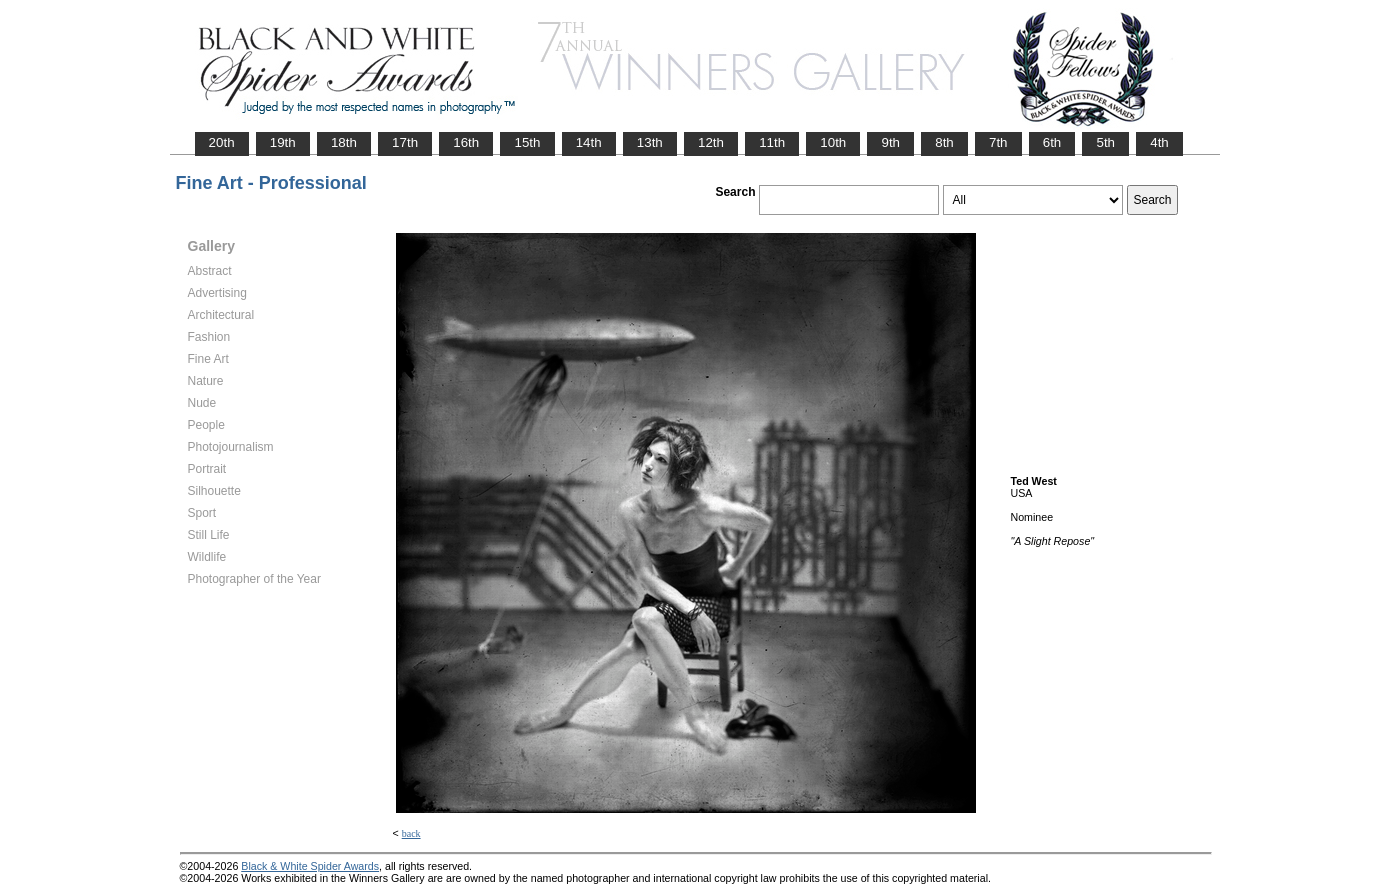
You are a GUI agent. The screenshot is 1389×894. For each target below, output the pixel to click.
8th (944, 142)
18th (344, 142)
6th (1052, 142)
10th (833, 142)
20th (222, 142)
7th (998, 142)
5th (1105, 142)
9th (890, 142)
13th (650, 142)
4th (1159, 142)
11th (772, 142)
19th (283, 142)
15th (527, 142)
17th (405, 142)
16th (466, 142)
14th (589, 142)
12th (711, 142)
